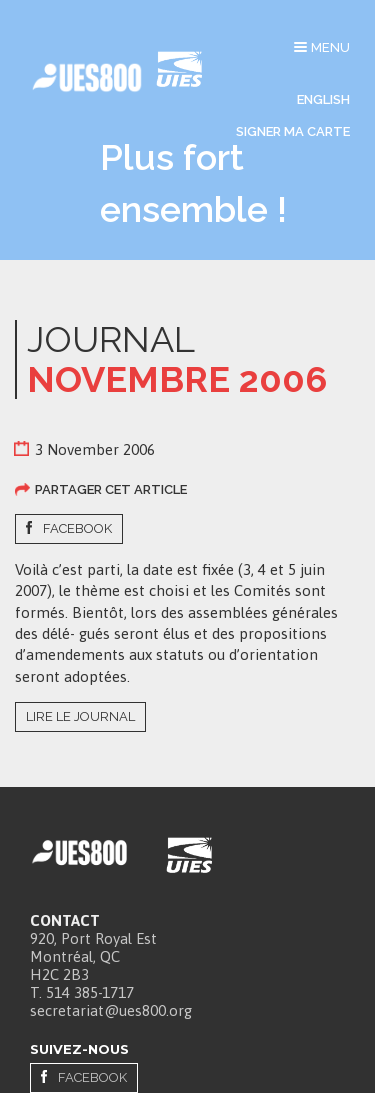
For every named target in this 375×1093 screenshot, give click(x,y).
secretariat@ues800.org (111, 1010)
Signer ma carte (293, 131)
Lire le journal (80, 716)
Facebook (77, 528)
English (323, 99)
